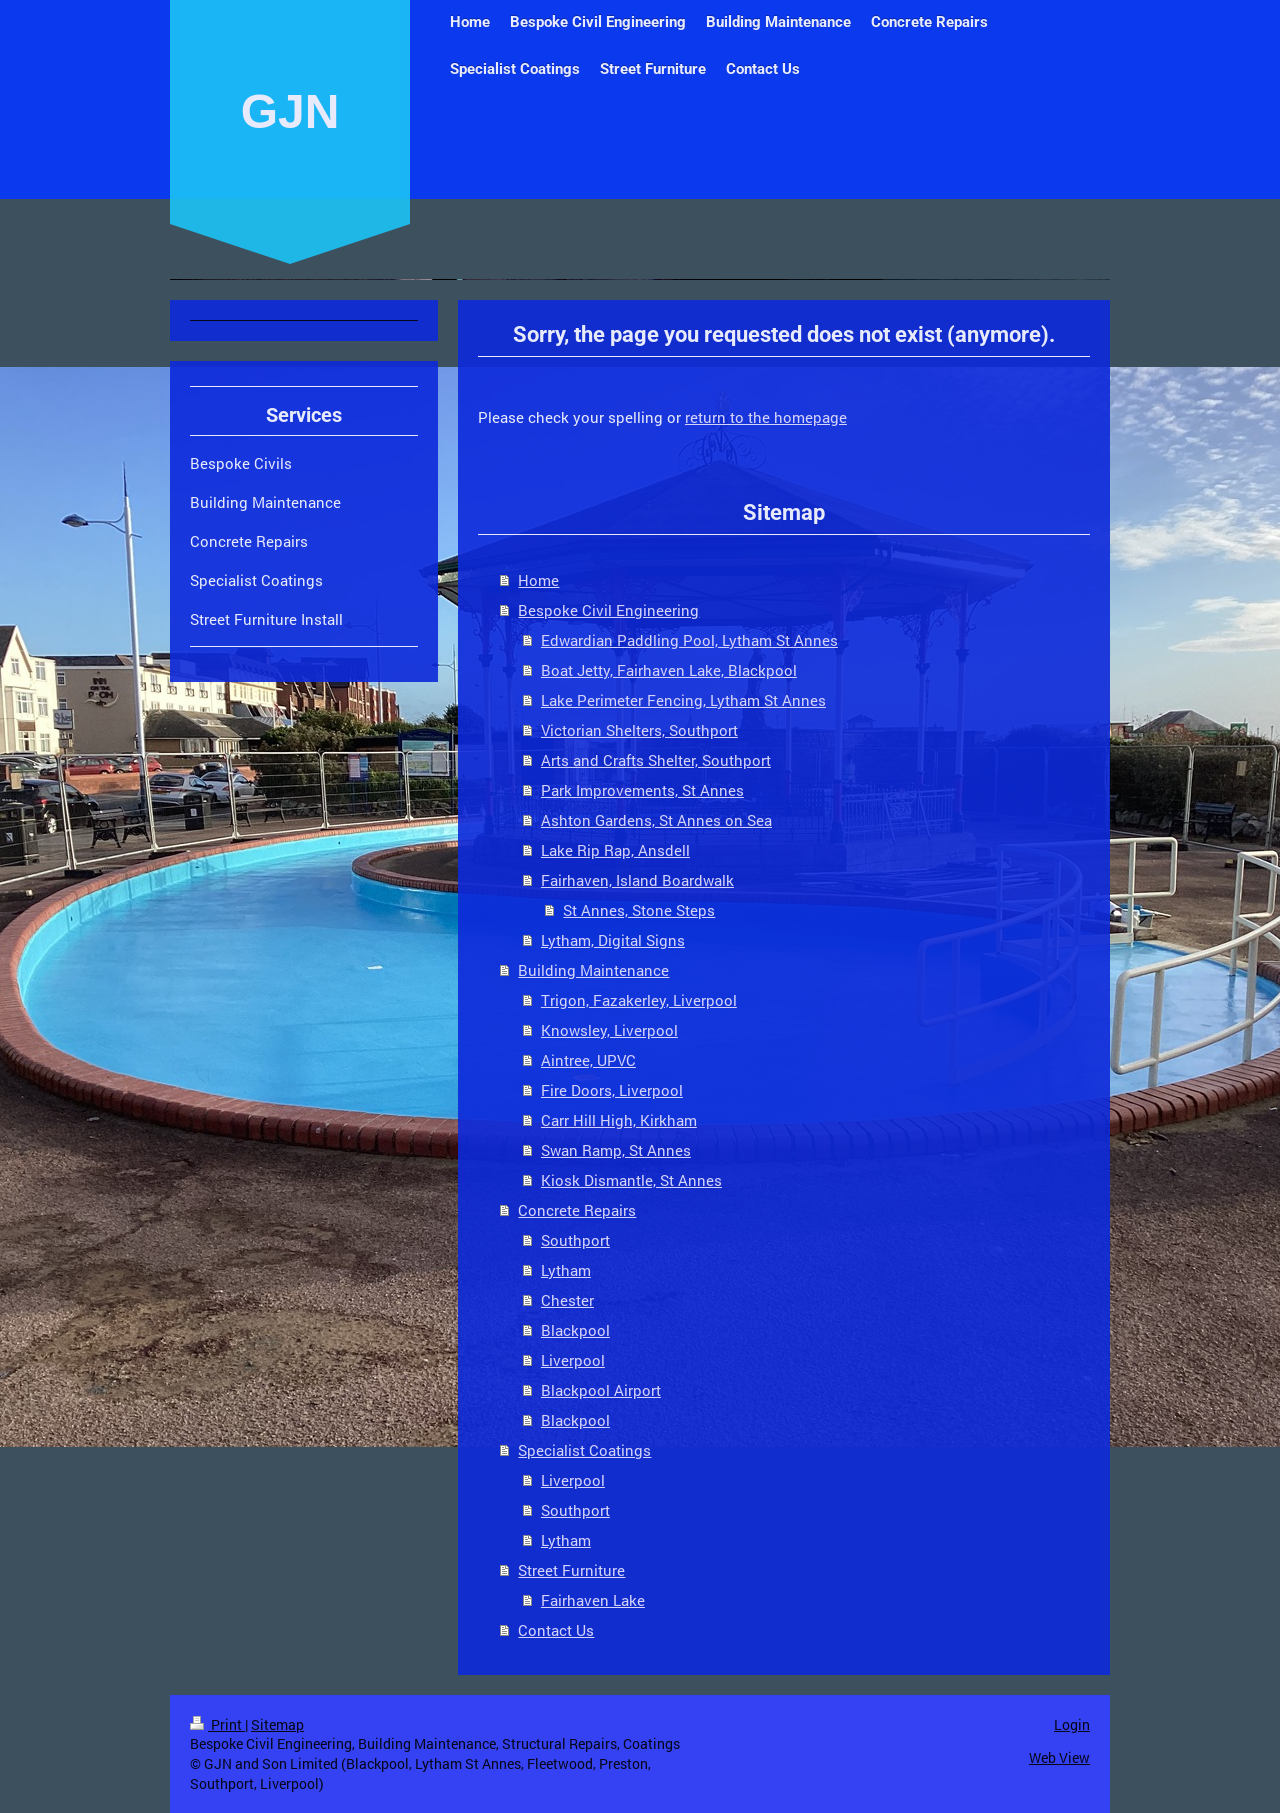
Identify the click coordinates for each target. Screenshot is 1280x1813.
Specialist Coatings (584, 1450)
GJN (290, 111)
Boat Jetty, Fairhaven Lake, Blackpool (669, 670)
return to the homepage (766, 417)
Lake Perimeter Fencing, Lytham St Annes (683, 700)
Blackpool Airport (601, 1390)
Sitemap (277, 1724)
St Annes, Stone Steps (639, 910)
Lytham (566, 1270)
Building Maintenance (593, 970)
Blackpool (575, 1330)
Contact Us (556, 1630)
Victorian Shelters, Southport (639, 730)
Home (538, 580)
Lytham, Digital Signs (613, 940)
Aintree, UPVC (588, 1060)
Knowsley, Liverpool (609, 1030)
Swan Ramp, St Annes (616, 1150)
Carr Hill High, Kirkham (619, 1120)
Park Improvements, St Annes (642, 790)
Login (1072, 1724)
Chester (567, 1300)
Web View (1059, 1757)
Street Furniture (571, 1570)
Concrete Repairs (577, 1210)
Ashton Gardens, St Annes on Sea (656, 820)
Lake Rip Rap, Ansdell (615, 850)
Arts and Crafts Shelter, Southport (656, 760)
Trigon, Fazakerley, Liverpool (639, 1000)
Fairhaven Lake (593, 1600)
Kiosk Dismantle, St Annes (631, 1180)
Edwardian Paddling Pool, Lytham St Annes (689, 640)
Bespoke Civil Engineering (608, 610)
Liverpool (573, 1360)
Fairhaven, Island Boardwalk (637, 880)
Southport (575, 1240)
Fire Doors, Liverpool (612, 1090)
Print (217, 1724)
